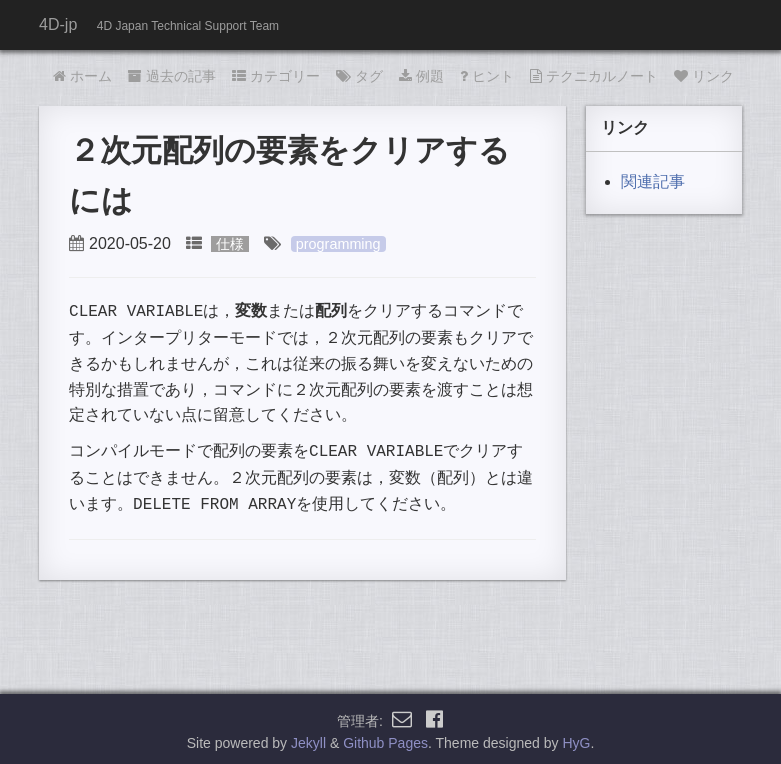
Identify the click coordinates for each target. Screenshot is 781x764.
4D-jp (58, 24)
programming (338, 244)
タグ (359, 76)
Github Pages (385, 738)
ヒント (487, 76)
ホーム (82, 76)
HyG (576, 738)
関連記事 (653, 181)
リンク (704, 76)
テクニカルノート (594, 76)
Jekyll (308, 738)
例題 (421, 76)
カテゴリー (276, 76)
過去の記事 (172, 76)
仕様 (230, 244)
